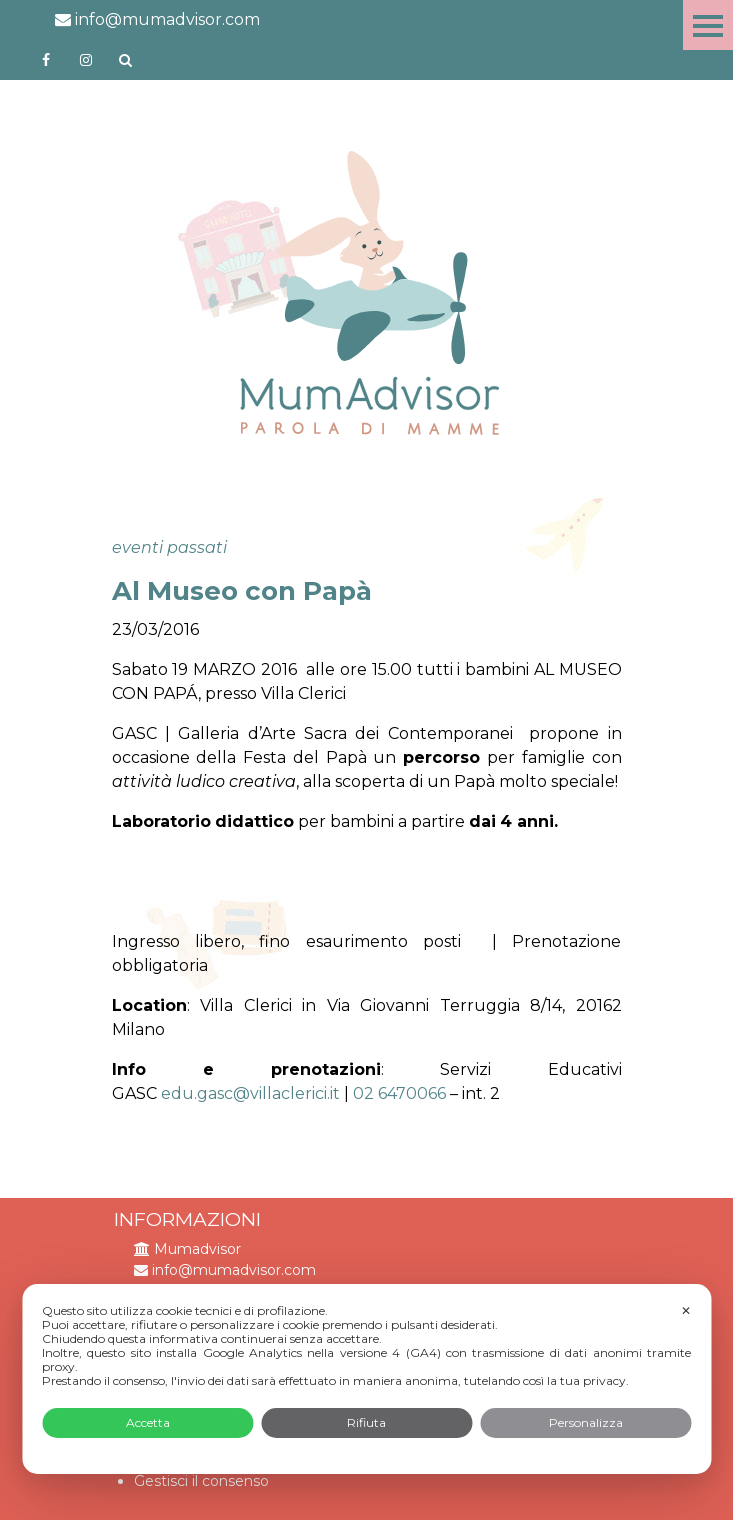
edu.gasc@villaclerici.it (250, 1093)
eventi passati (169, 547)
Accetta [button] (148, 1422)
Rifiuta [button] (366, 1422)
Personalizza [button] (586, 1422)
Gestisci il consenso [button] (201, 1481)
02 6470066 (401, 1093)
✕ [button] (686, 1310)
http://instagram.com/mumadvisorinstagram (86, 60)
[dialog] (366, 1379)
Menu (708, 25)
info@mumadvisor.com (157, 19)
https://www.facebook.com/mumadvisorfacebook (46, 60)
